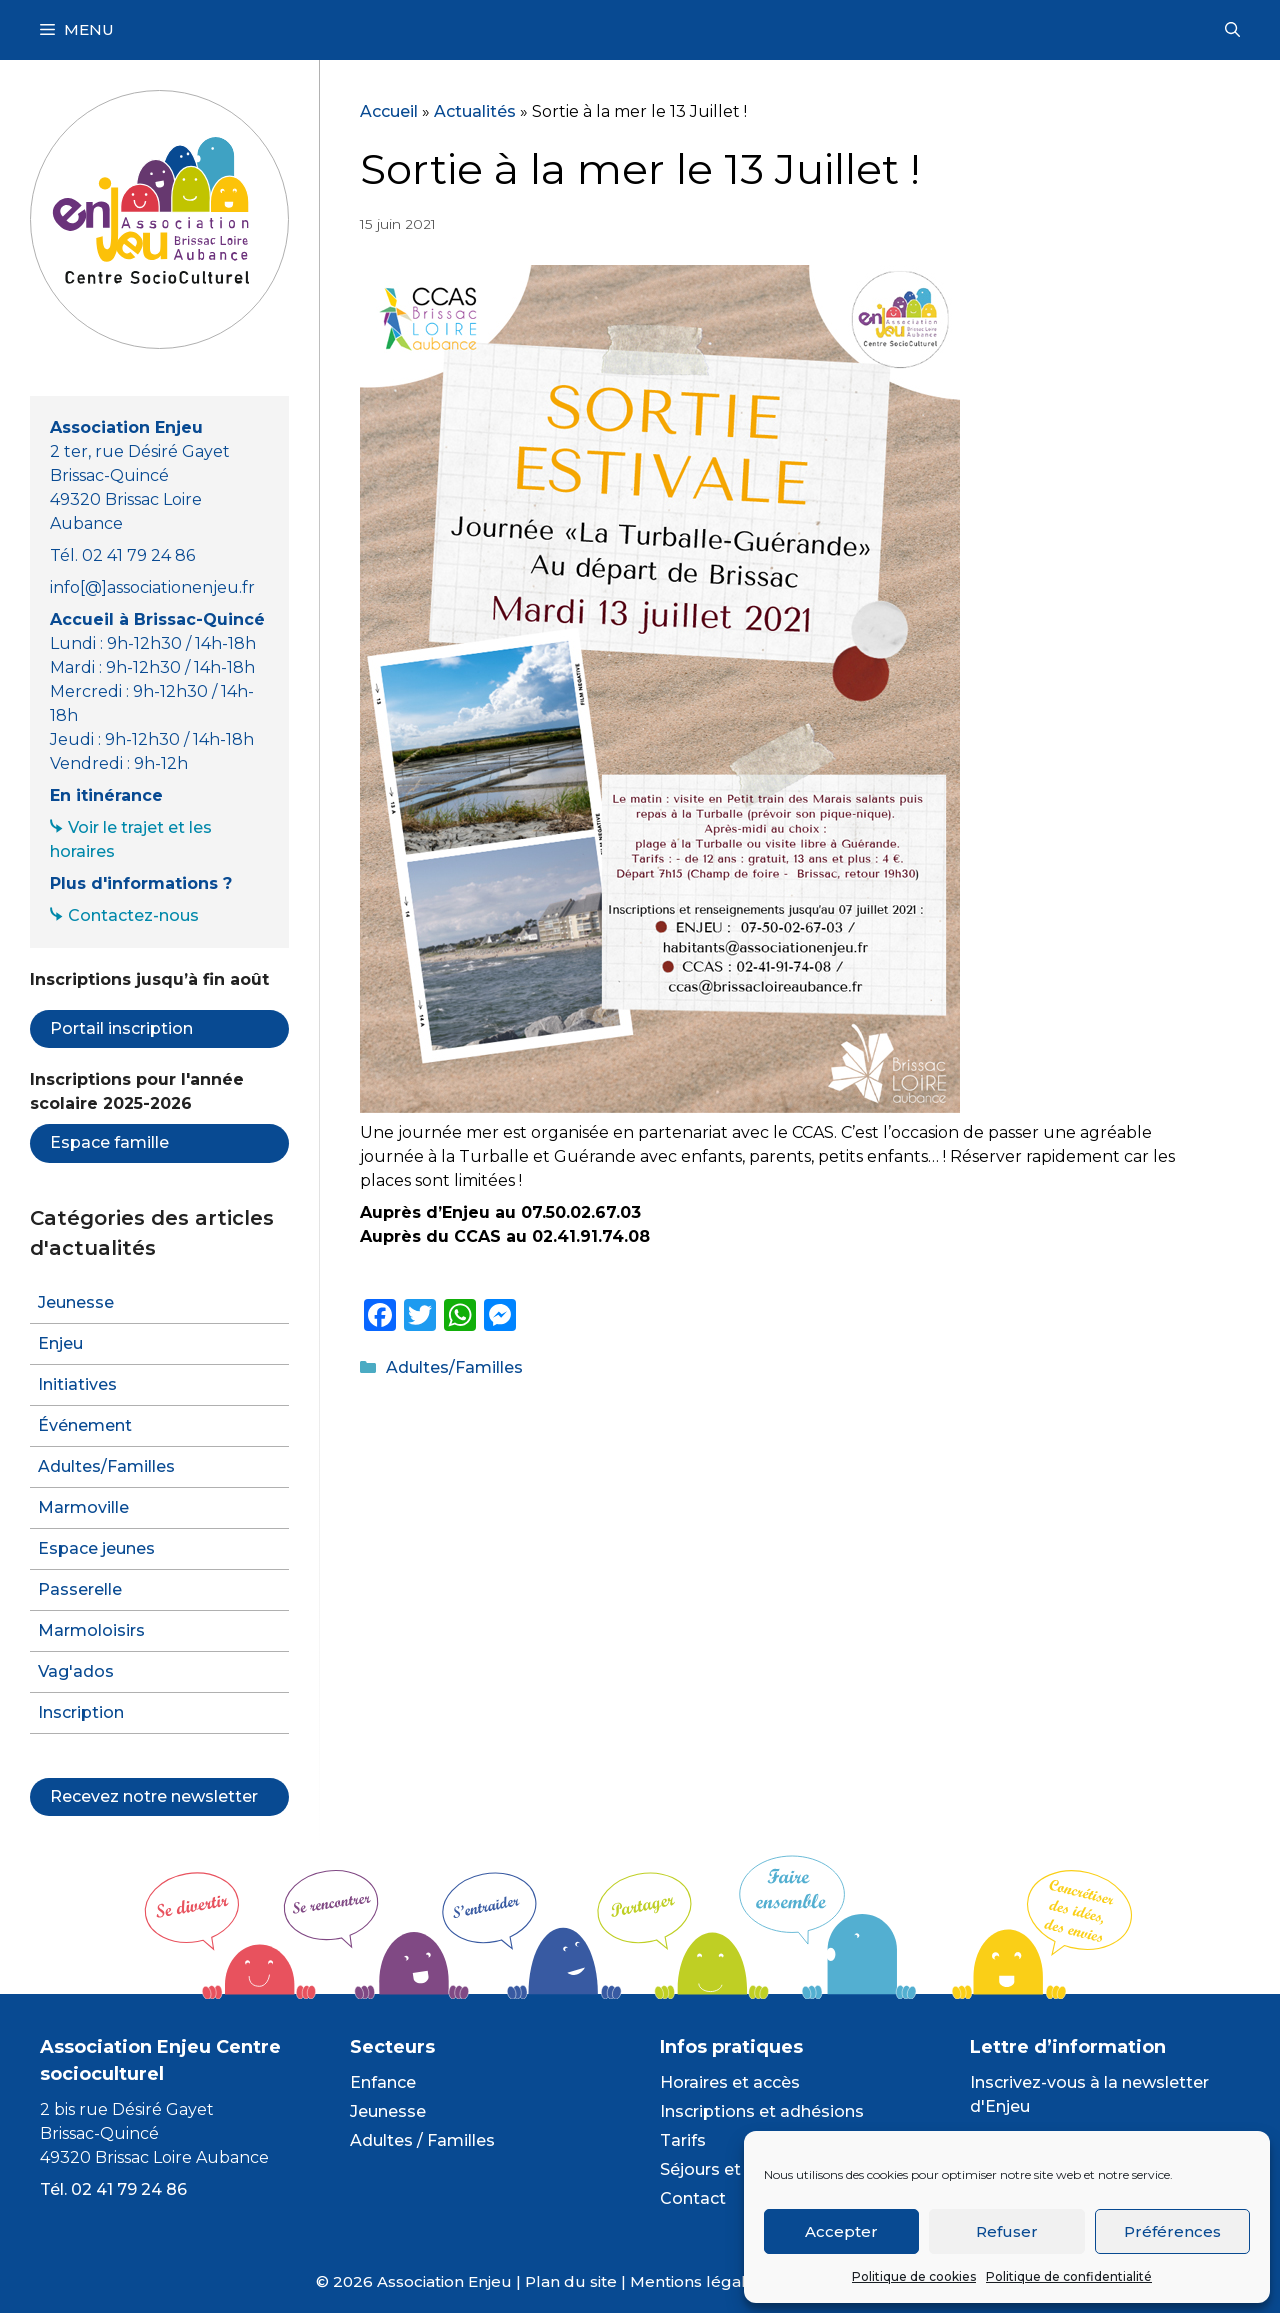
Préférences (1172, 2231)
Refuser (1007, 2231)
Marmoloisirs (91, 1630)
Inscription (81, 1712)
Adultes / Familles (422, 2140)
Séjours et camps (730, 2169)
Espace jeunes (96, 1548)
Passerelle (80, 1589)
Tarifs (683, 2140)
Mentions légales (697, 2281)
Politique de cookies (914, 2276)
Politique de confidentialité (1069, 2276)
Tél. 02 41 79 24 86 (113, 2189)
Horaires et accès (730, 2082)
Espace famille (109, 1142)
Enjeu (60, 1343)
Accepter (841, 2231)
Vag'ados (76, 1671)
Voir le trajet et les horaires (131, 839)
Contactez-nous (133, 915)
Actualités (475, 111)
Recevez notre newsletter (154, 1796)
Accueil (389, 111)
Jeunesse (76, 1302)
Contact (693, 2198)
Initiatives (77, 1384)
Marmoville (83, 1507)
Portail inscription (121, 1028)
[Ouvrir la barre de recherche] (1232, 30)
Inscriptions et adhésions (762, 2111)
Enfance (383, 2082)
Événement (85, 1425)
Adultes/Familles (454, 1367)
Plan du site (571, 2281)
